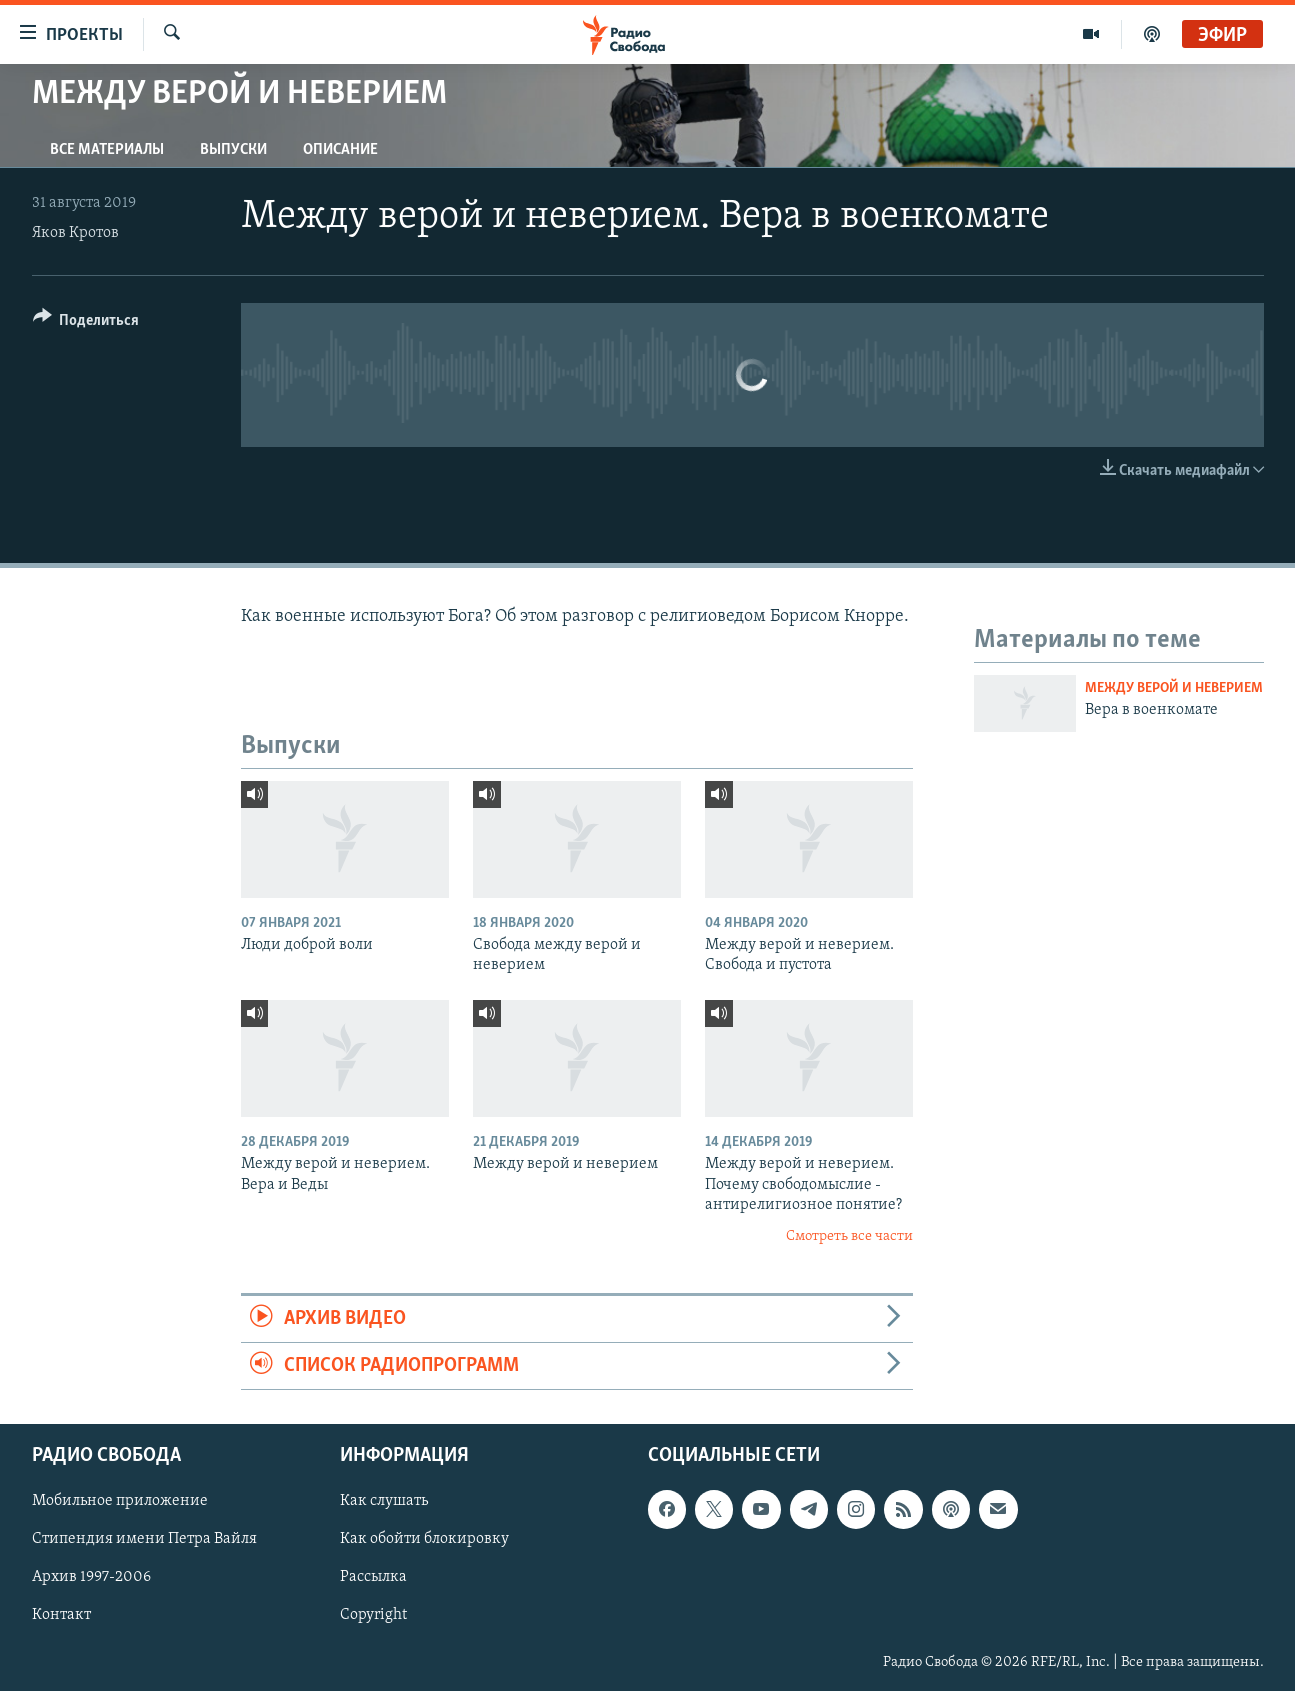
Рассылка (373, 1578)
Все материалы (107, 150)
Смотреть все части (849, 1236)
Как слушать (384, 1502)
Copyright (373, 1616)
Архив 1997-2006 (91, 1578)
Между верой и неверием (1174, 688)
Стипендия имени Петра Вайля (144, 1540)
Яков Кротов (75, 233)
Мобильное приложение (120, 1502)
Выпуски (233, 150)
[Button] (86, 323)
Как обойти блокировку (424, 1540)
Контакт (61, 1616)
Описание (340, 150)
